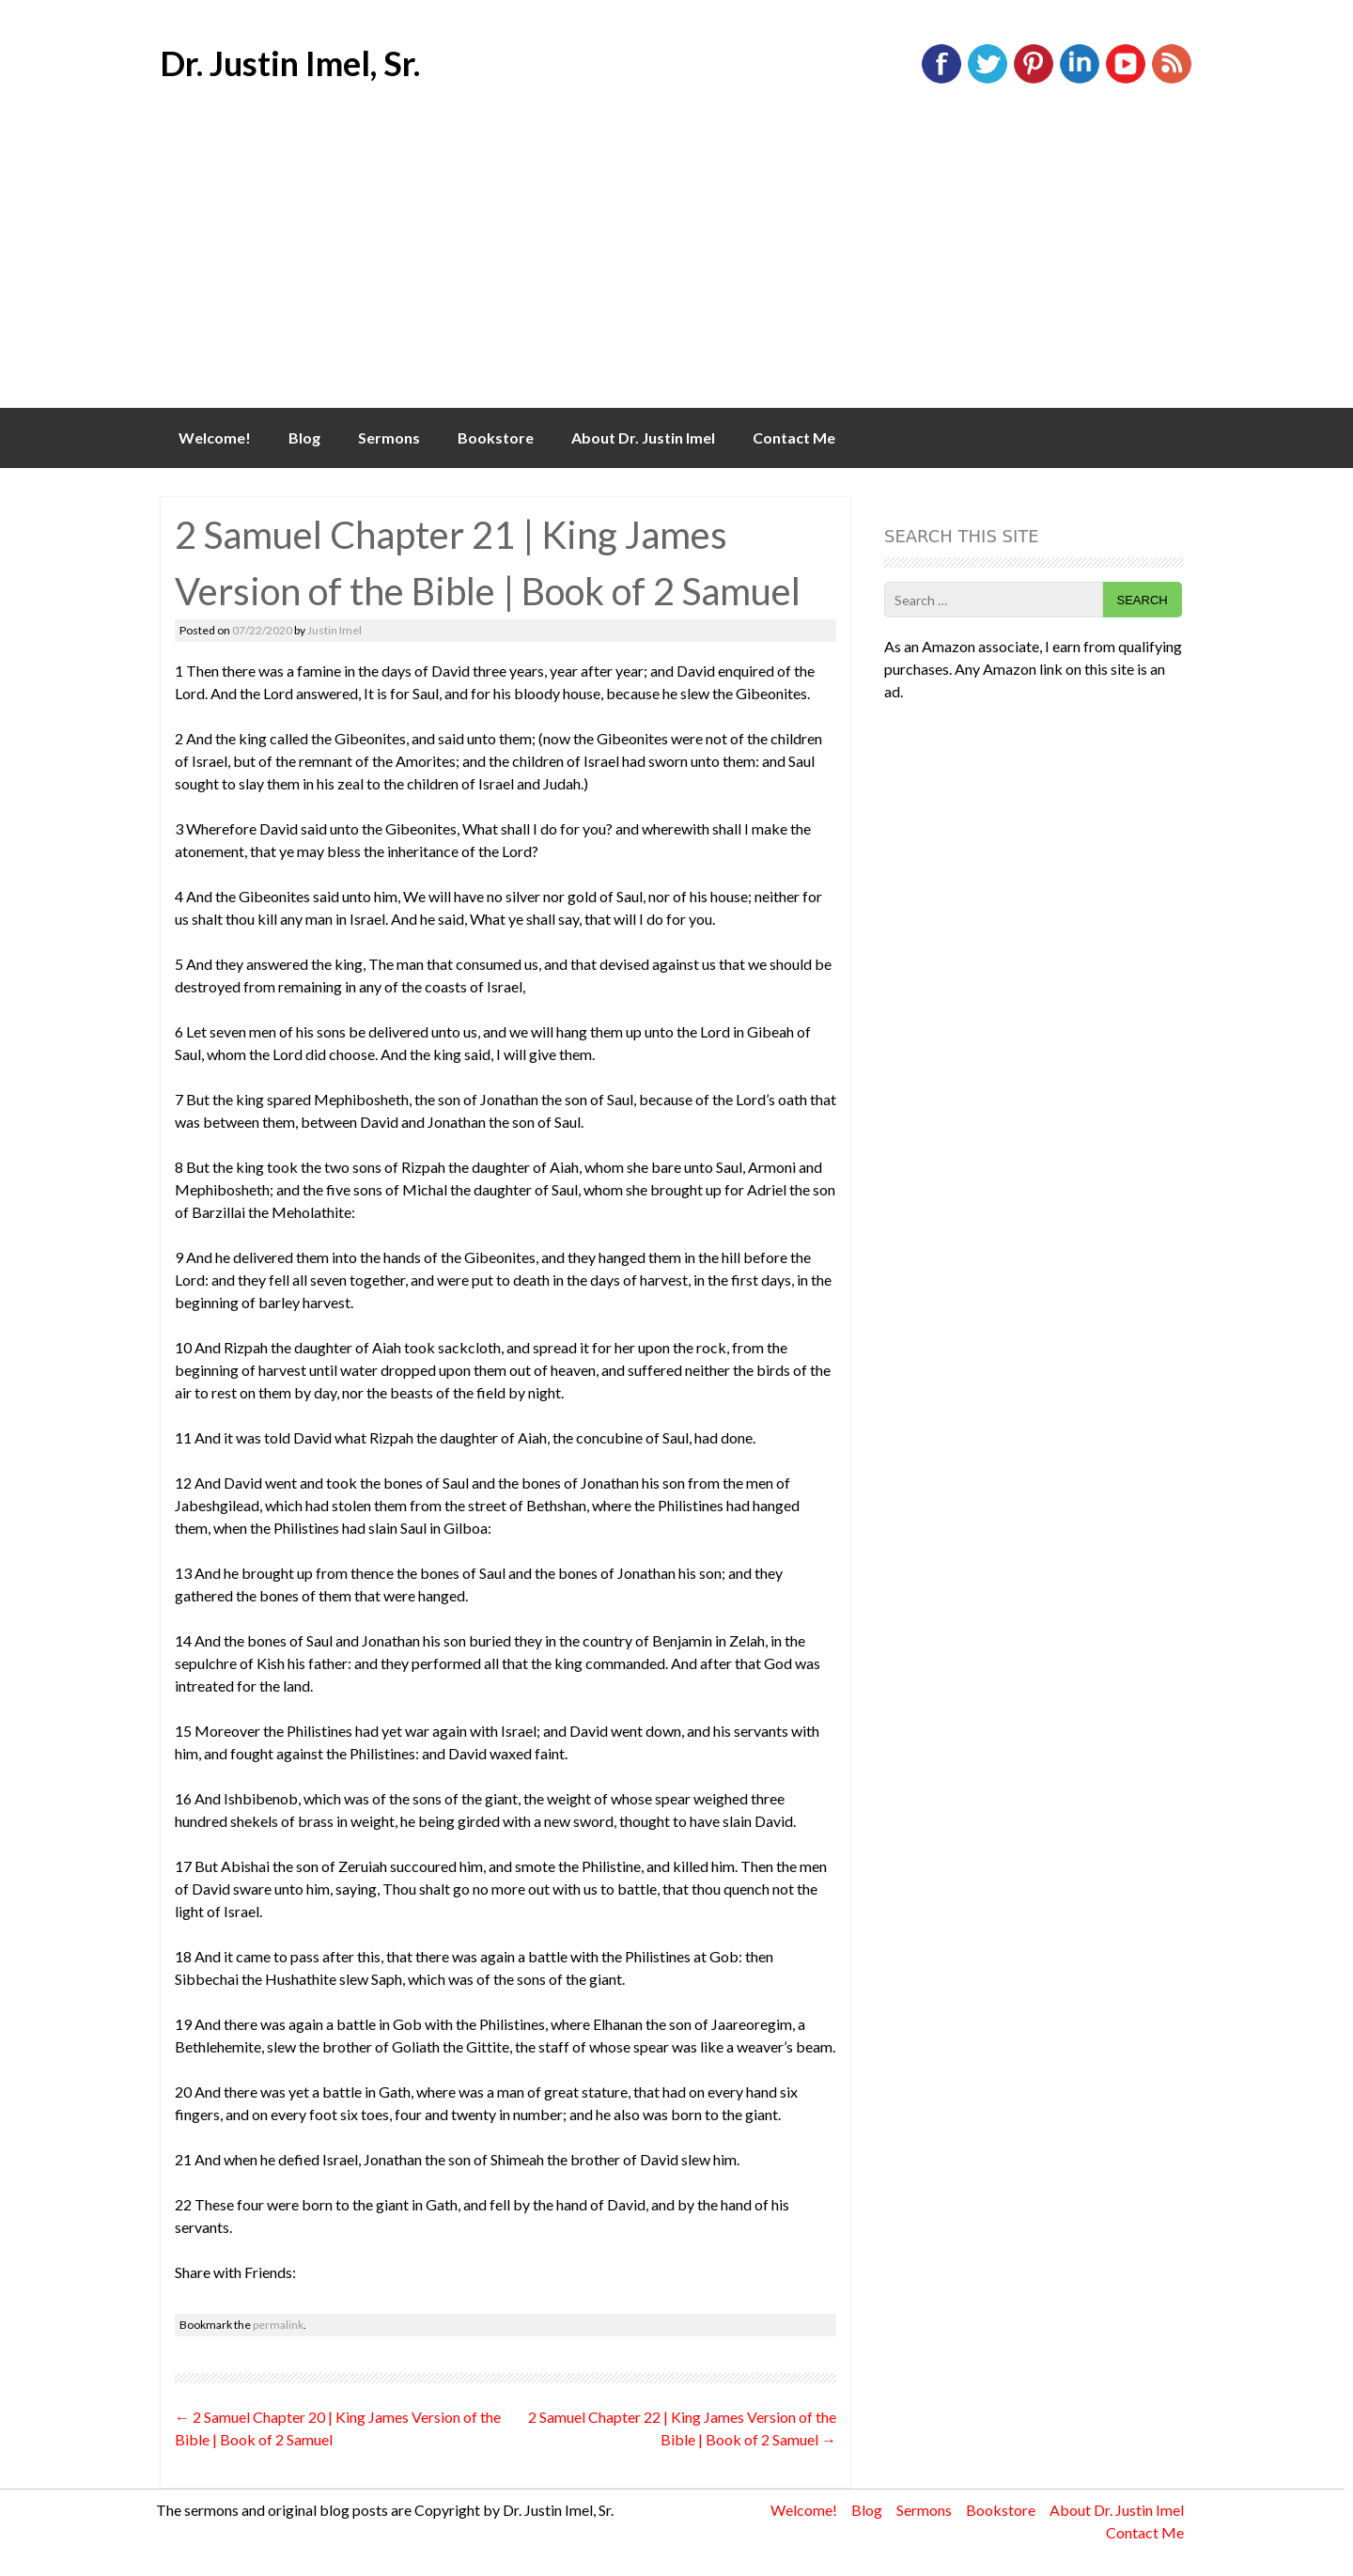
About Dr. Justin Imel (643, 437)
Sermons (389, 437)
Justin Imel (334, 630)
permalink (278, 2325)
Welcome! (215, 437)
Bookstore (496, 437)
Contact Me (794, 437)
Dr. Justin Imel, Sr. (290, 63)
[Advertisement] (676, 266)
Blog (304, 437)
